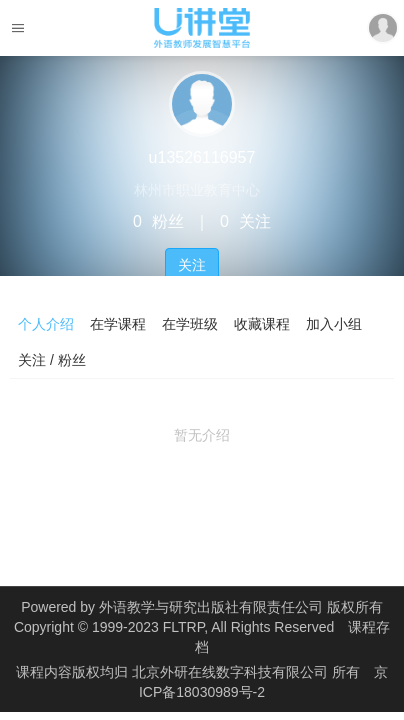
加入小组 (334, 324)
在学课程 (118, 324)
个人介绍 (46, 324)
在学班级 (190, 324)
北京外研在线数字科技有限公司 (232, 672)
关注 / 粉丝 (52, 360)
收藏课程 (262, 324)
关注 (192, 265)
